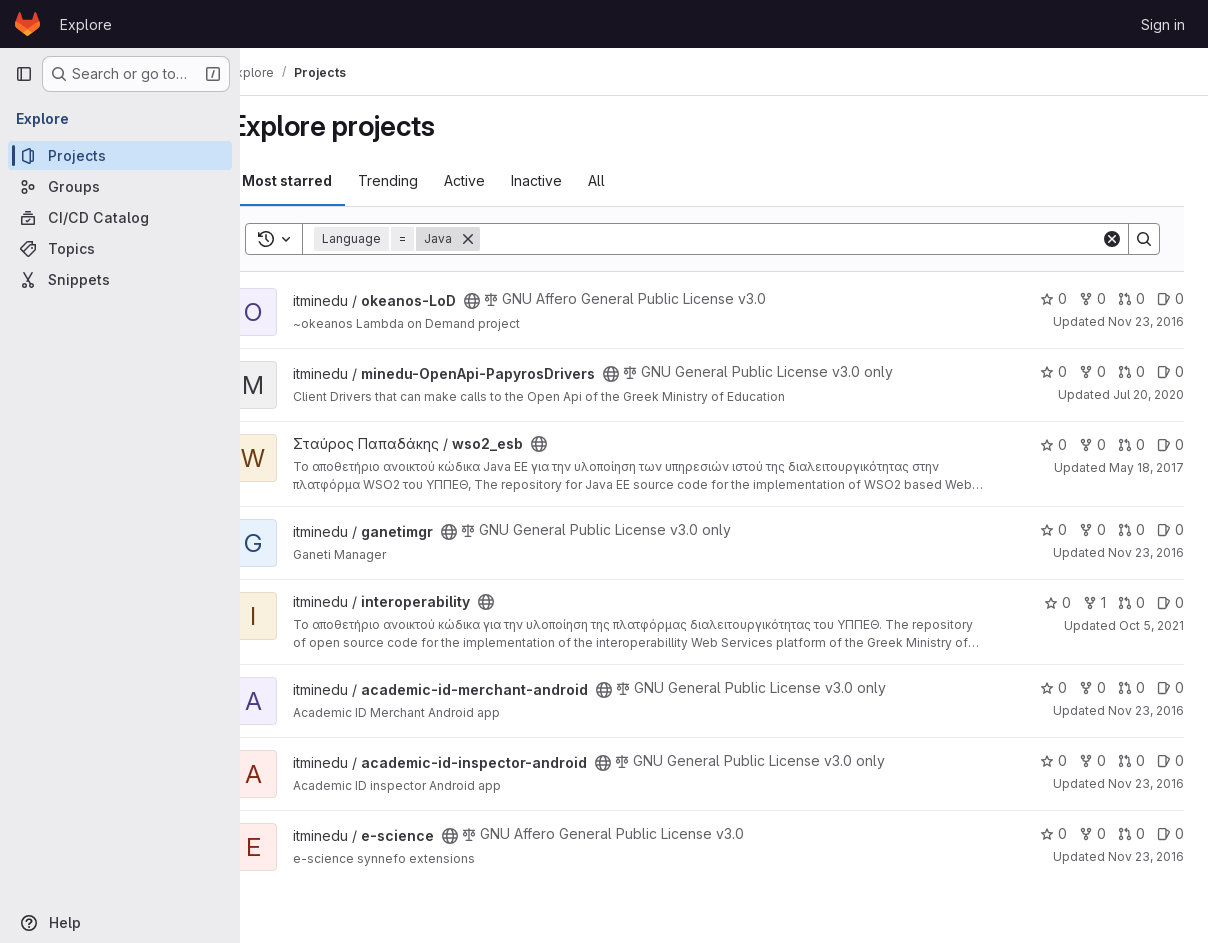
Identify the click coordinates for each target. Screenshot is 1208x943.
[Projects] (120, 155)
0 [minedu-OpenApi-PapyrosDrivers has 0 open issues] (1170, 371)
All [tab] (631, 180)
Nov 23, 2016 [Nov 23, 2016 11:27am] (1146, 552)
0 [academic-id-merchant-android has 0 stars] (1053, 687)
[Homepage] (27, 24)
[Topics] (120, 248)
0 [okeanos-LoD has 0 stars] (1053, 298)
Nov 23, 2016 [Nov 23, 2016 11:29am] (1146, 321)
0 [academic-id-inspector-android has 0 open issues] (1170, 760)
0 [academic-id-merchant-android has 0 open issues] (1170, 687)
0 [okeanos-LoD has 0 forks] (1092, 298)
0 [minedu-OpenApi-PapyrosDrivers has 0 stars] (1053, 371)
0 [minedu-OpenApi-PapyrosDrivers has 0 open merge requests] (1131, 371)
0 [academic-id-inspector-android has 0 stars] (1053, 760)
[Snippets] (120, 279)
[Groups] (120, 186)
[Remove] (503, 239)
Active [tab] (499, 180)
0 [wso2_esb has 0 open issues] (1170, 444)
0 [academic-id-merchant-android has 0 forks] (1092, 687)
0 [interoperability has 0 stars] (1057, 602)
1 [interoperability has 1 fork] (1094, 602)
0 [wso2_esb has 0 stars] (1053, 444)
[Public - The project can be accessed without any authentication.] (507, 301)
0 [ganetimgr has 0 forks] (1092, 529)
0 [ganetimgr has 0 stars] (1053, 529)
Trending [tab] (423, 180)
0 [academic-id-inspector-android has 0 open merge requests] (1131, 760)
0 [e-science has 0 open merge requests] (1131, 833)
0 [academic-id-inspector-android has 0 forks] (1092, 760)
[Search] (808, 239)
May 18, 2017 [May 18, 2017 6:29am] (1146, 467)
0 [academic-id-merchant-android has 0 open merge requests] (1131, 687)
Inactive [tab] (571, 180)
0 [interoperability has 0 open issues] (1170, 602)
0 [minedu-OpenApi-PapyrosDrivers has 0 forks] (1092, 371)
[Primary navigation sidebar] (24, 74)
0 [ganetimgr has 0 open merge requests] (1131, 529)
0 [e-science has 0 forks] (1092, 833)
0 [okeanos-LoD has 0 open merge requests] (1131, 298)
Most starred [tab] (322, 180)
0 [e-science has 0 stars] (1053, 833)
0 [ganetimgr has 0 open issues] (1170, 529)
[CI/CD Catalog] (120, 217)
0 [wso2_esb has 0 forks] (1092, 444)
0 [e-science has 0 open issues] (1170, 833)
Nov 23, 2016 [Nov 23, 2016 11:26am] (1146, 710)
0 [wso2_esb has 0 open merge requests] (1131, 444)
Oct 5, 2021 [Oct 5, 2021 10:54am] (1151, 625)
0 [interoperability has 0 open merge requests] (1131, 602)
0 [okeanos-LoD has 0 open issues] (1170, 298)
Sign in (1163, 24)
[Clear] (1112, 239)
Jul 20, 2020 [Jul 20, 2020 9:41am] (1148, 394)
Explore (86, 24)
